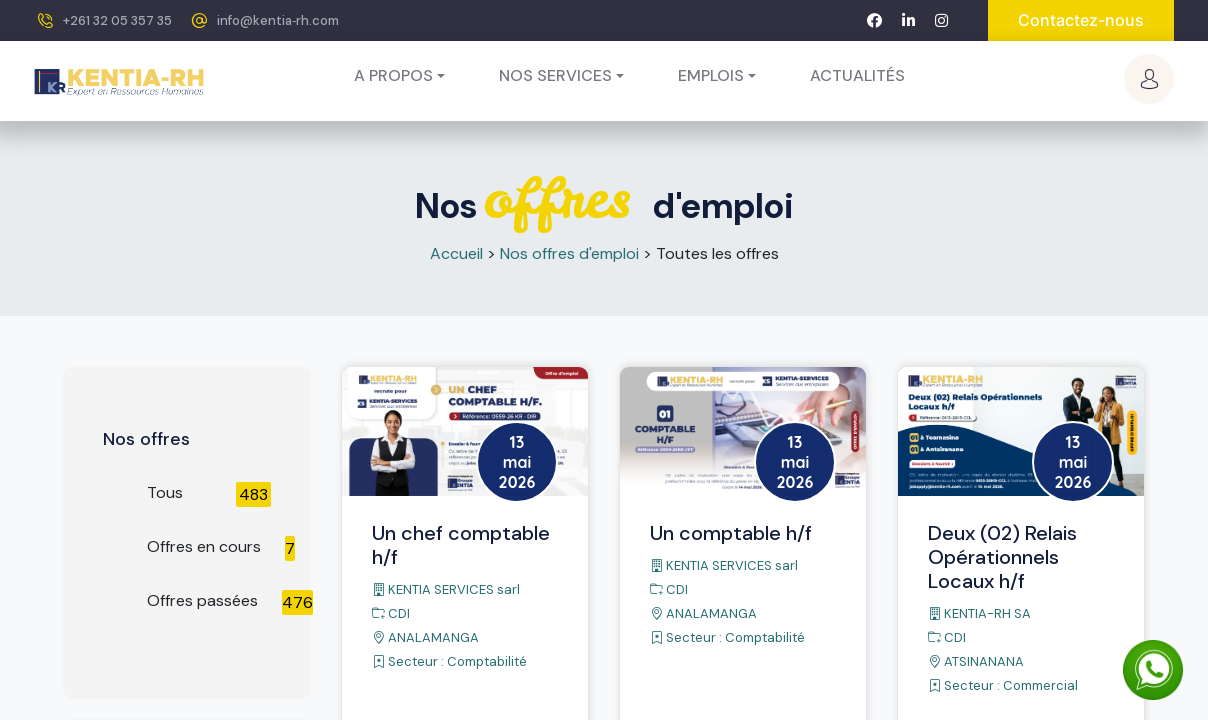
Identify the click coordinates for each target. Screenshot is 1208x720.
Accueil (456, 253)
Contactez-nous (1081, 20)
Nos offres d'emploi (569, 253)
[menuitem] (857, 76)
